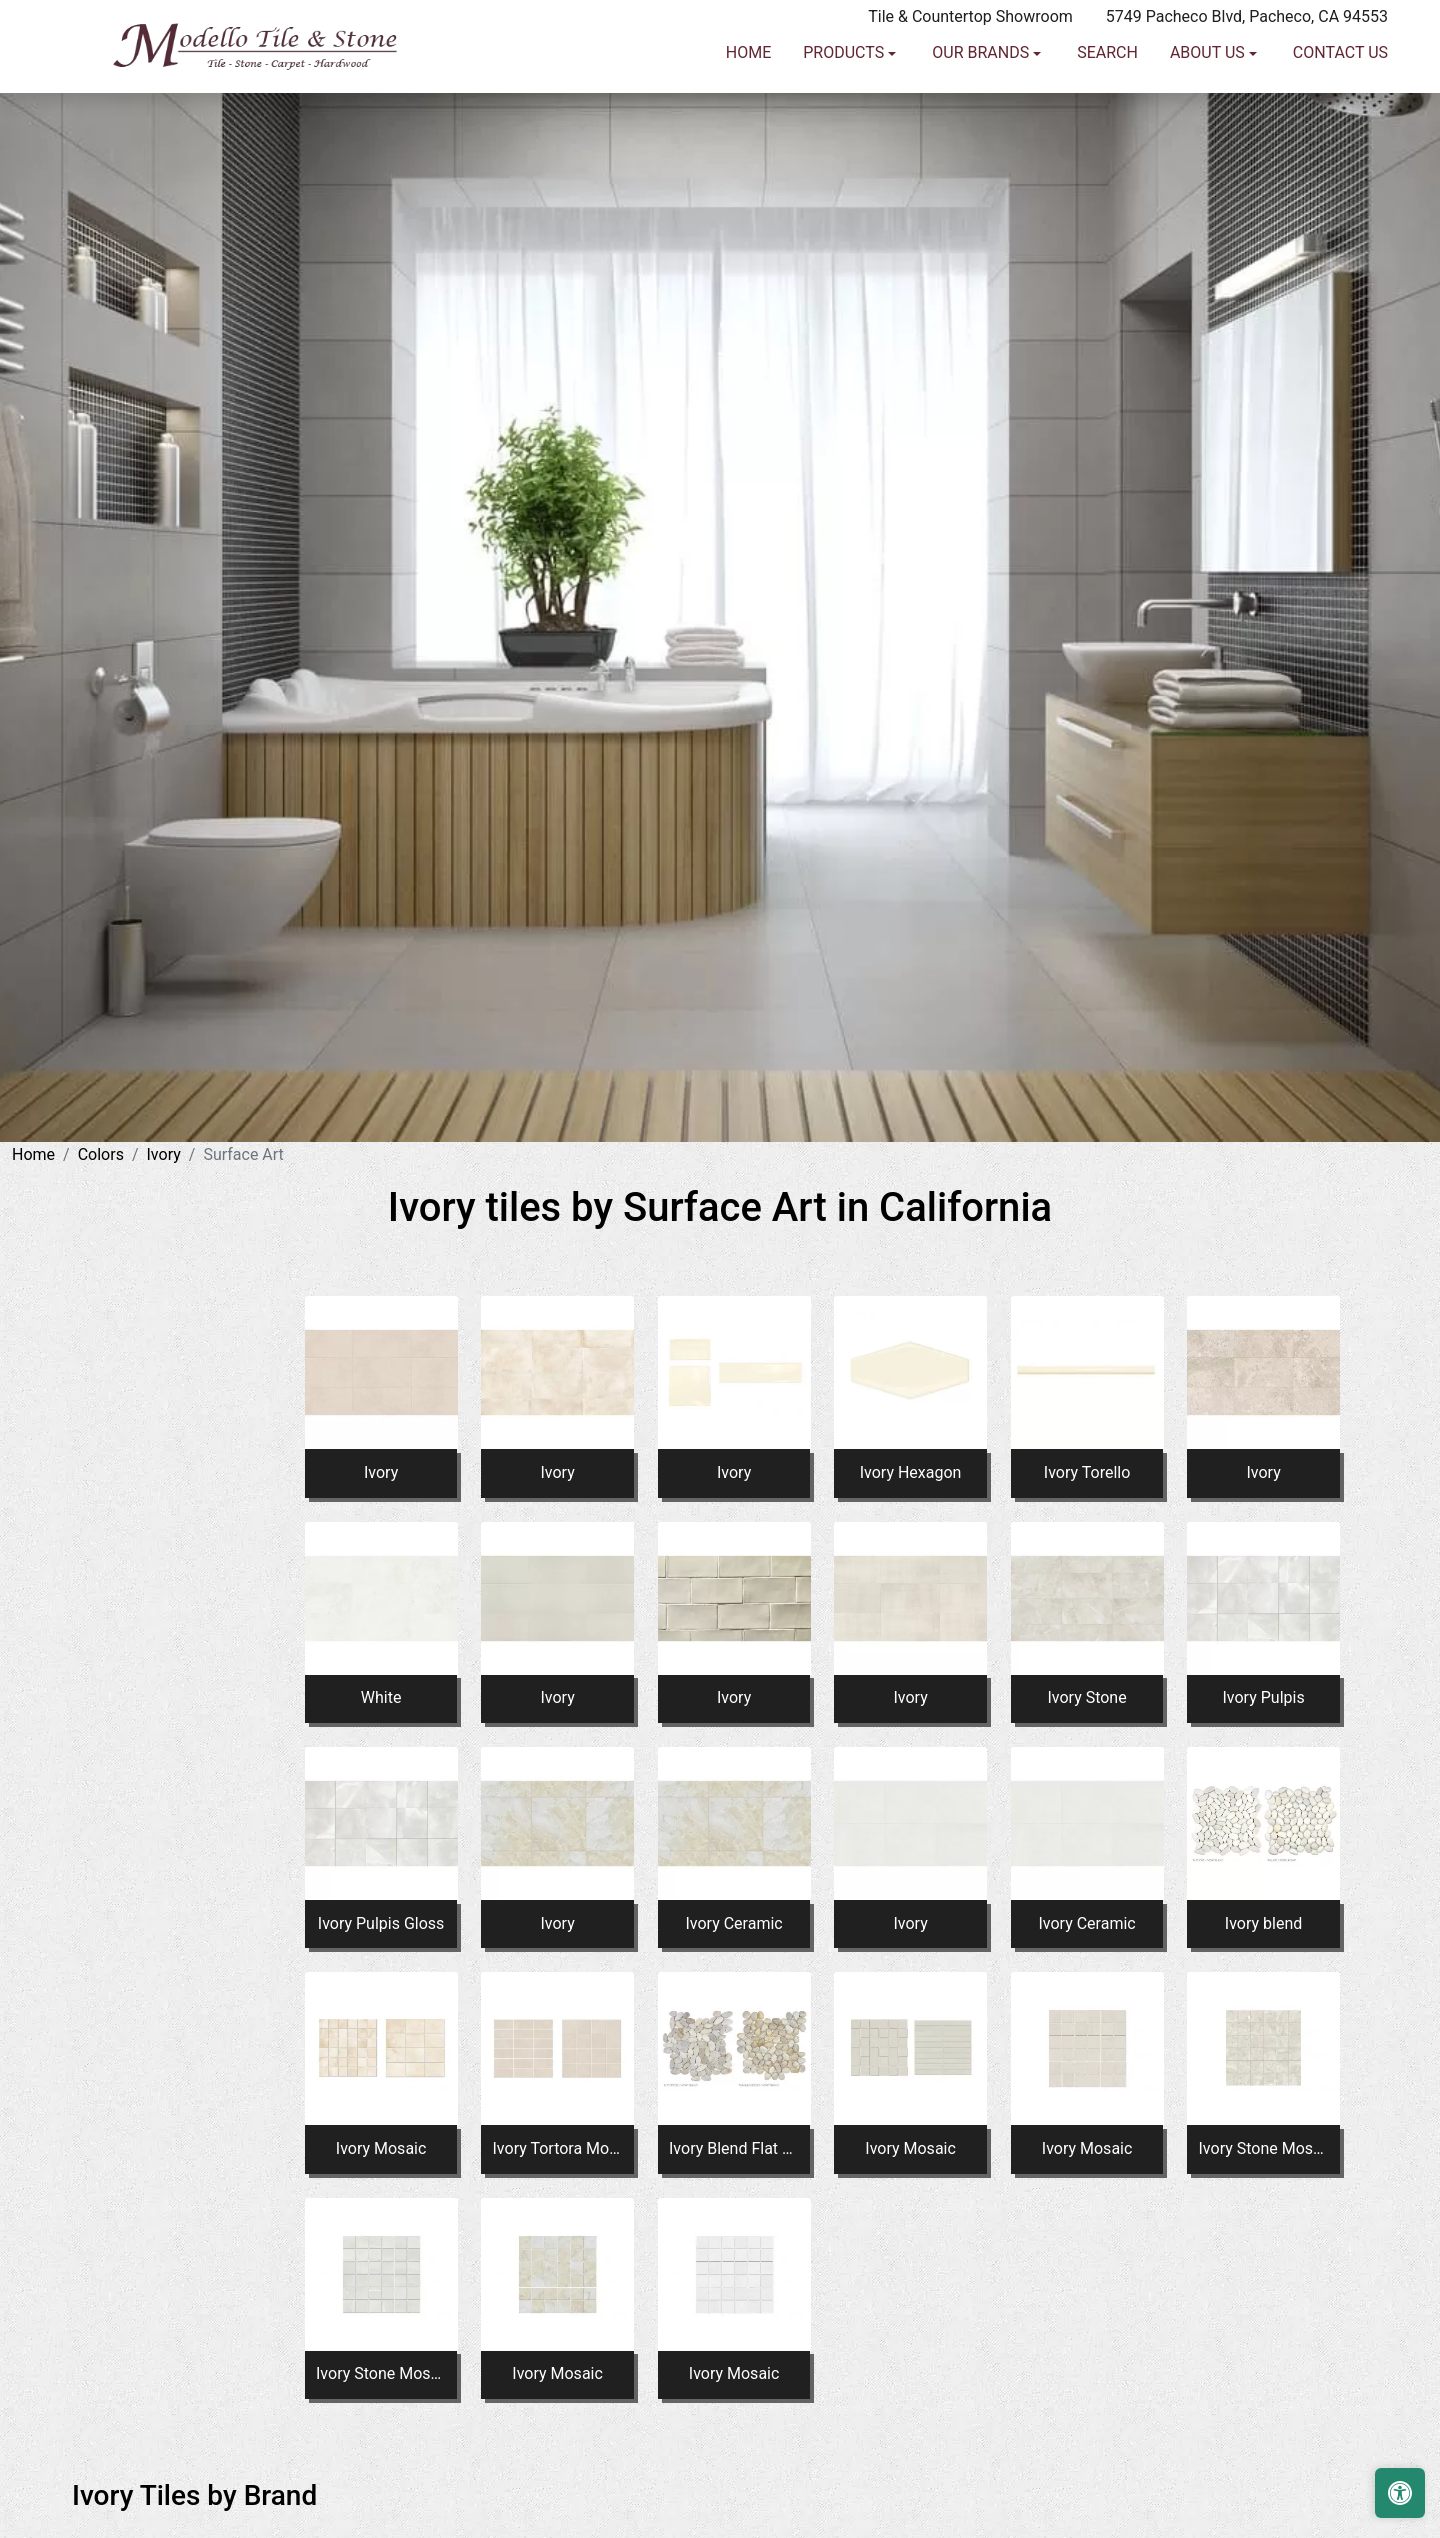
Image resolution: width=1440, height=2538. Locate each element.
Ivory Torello (1087, 1472)
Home (748, 132)
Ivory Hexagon (911, 1472)
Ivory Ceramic (733, 1923)
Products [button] (845, 132)
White (381, 1697)
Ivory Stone (1086, 1697)
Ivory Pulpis (1264, 1697)
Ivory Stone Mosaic (1264, 2148)
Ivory (164, 1154)
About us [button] (1209, 132)
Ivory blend (1263, 1923)
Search (1107, 132)
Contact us (1340, 132)
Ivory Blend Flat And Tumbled (734, 2148)
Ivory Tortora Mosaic (558, 2148)
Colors (101, 1154)
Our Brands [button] (982, 132)
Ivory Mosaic (381, 2148)
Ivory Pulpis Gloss (381, 1923)
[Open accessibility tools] (1400, 2493)
